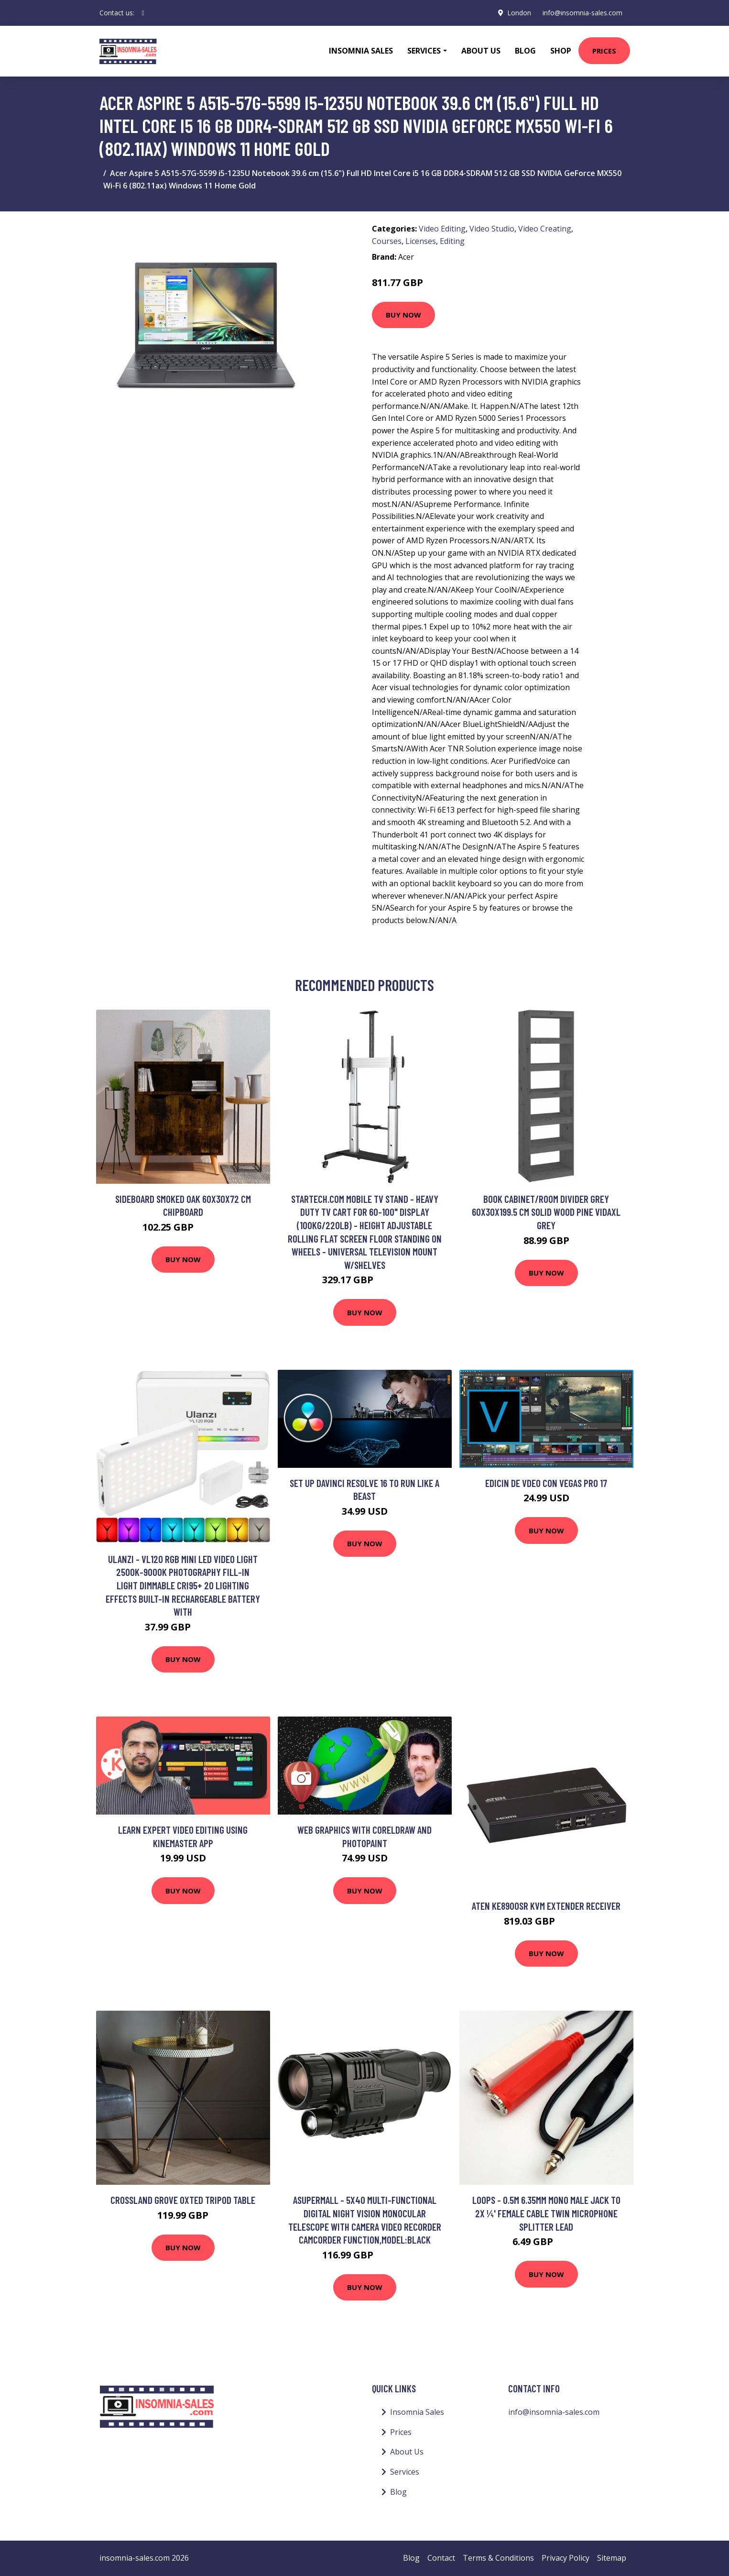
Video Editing (442, 228)
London (519, 12)
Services (404, 2471)
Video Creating (544, 228)
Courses (387, 241)
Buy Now (403, 314)
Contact (441, 2558)
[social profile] (143, 13)
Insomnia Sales (361, 50)
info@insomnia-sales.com (582, 12)
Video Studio (491, 228)
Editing (452, 241)
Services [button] (424, 50)
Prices (604, 50)
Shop (560, 50)
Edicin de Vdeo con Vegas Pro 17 (546, 1483)
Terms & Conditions (498, 2558)
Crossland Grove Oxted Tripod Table (182, 2200)
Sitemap (611, 2558)
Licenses (420, 241)
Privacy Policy (565, 2558)
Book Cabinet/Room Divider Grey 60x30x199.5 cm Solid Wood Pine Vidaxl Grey (546, 1212)
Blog (525, 50)
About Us (481, 50)
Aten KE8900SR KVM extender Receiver (546, 1906)
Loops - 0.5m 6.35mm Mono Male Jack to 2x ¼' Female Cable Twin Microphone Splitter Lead (546, 2213)
